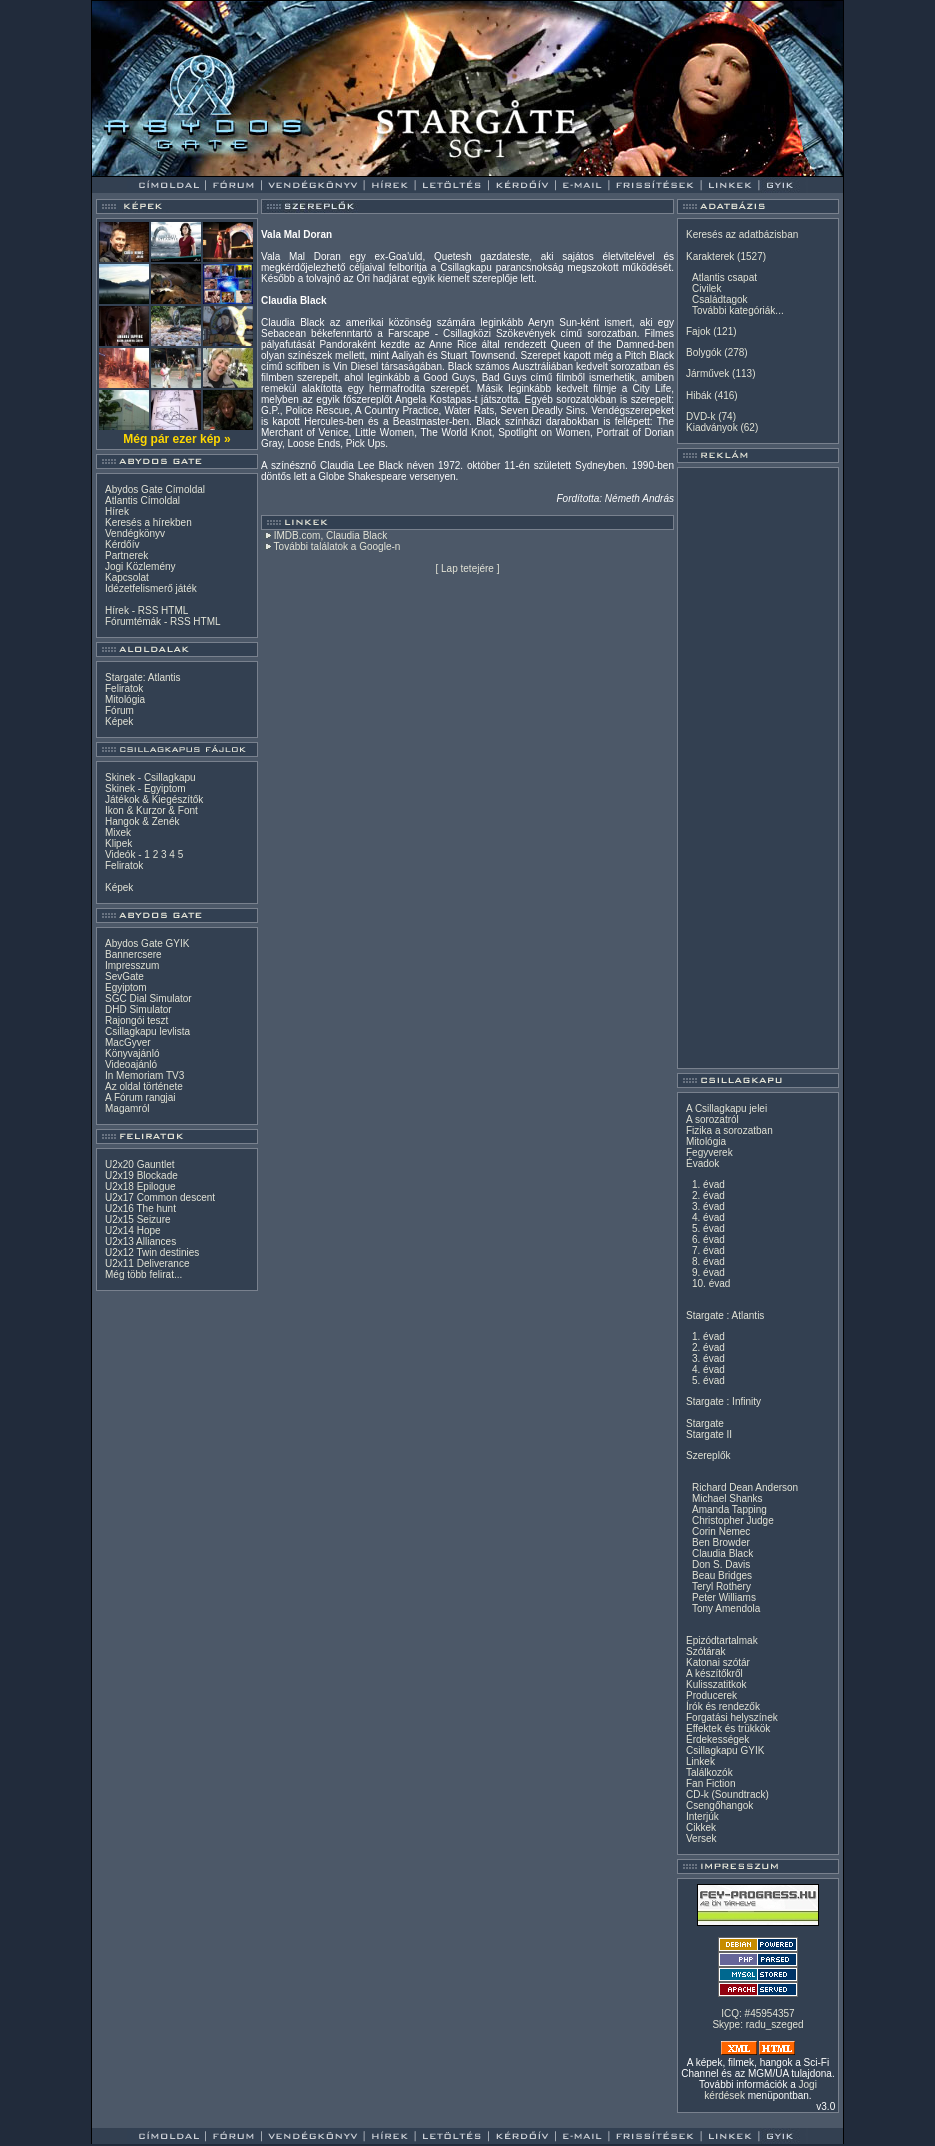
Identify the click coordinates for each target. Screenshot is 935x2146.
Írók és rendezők (723, 1706)
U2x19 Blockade (141, 1175)
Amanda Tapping (729, 1509)
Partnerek (126, 555)
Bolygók (704, 352)
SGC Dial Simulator (148, 998)
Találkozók (709, 1772)
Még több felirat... (143, 1274)
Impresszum (132, 965)
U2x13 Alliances (140, 1241)
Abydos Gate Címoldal (155, 489)
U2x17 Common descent (160, 1197)
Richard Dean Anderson (745, 1487)
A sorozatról (712, 1119)
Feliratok (124, 688)
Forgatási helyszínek (732, 1717)
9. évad (708, 1272)
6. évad (708, 1239)
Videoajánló (131, 1064)
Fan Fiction (710, 1783)
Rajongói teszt (136, 1020)
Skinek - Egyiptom (145, 788)
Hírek (117, 511)
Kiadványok (712, 427)
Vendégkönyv (135, 533)
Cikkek (701, 1827)
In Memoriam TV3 (144, 1075)
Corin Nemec (721, 1531)
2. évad (708, 1195)
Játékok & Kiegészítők (154, 799)
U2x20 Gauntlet (140, 1164)
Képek (119, 721)
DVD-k (700, 416)
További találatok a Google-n (337, 546)
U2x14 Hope (133, 1230)
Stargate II (709, 1434)
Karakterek (710, 256)
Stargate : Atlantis (725, 1315)
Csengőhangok (719, 1805)
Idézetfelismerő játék (151, 588)
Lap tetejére (467, 568)
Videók (120, 854)
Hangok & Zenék (142, 821)
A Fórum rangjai (140, 1097)
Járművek (707, 373)
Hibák (699, 395)
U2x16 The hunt (140, 1208)
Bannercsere (133, 954)
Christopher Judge (733, 1520)
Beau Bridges (722, 1575)
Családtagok (720, 299)
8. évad (708, 1261)
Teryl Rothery (721, 1586)
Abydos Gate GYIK (147, 943)
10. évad (711, 1283)
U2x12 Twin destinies (152, 1252)
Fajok (698, 331)
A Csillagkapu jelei (726, 1108)
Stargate (705, 1423)
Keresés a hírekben (148, 522)
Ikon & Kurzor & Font (151, 810)
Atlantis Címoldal (142, 500)
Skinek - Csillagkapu (150, 777)
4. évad (708, 1217)
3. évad (708, 1206)
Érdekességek (717, 1739)
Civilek (706, 288)
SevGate (124, 976)
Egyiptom (126, 987)
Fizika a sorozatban (729, 1130)
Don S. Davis (721, 1564)
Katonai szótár (718, 1662)
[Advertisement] (758, 768)
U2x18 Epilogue (140, 1186)
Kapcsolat (127, 577)
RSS (148, 610)
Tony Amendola (726, 1608)
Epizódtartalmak (722, 1640)
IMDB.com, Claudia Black (330, 535)
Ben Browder (721, 1542)
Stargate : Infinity (723, 1401)
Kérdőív (122, 544)
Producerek (711, 1695)
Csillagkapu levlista (147, 1031)
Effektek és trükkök (728, 1728)
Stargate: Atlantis (143, 677)
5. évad (708, 1228)
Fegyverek (709, 1152)
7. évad (708, 1250)
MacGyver (128, 1042)
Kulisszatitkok (716, 1684)
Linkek (700, 1761)
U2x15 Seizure (138, 1219)
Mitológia (125, 699)
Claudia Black (722, 1553)
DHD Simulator (138, 1009)
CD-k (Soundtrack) (727, 1794)
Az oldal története (144, 1086)
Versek (701, 1838)
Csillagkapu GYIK (725, 1750)
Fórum (119, 710)
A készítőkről (714, 1673)
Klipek (118, 843)
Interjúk (702, 1816)
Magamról (127, 1108)
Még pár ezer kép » (176, 439)
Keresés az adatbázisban (742, 234)
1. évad (708, 1184)
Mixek (118, 832)
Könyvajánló (132, 1053)
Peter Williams (724, 1597)
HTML (174, 610)
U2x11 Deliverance (147, 1263)
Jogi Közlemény (140, 566)
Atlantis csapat (724, 277)
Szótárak (705, 1651)
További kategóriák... (738, 310)
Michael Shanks (727, 1498)
